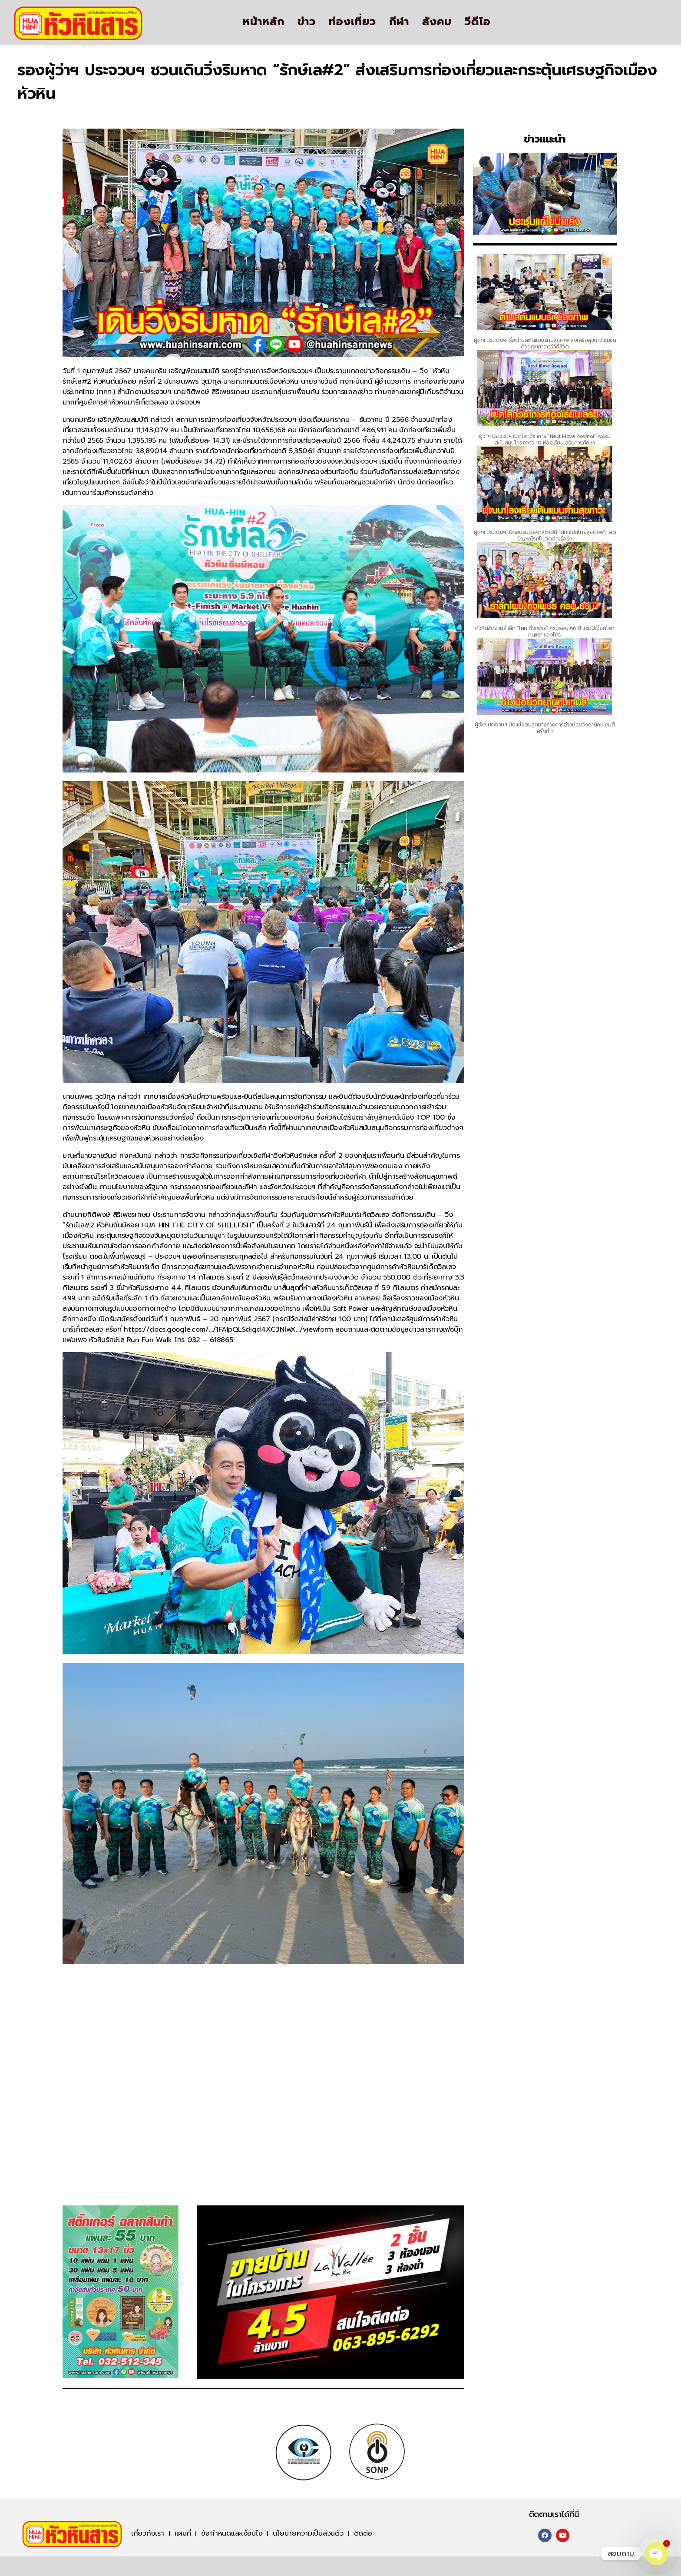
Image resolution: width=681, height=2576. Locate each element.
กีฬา (399, 21)
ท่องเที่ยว (352, 21)
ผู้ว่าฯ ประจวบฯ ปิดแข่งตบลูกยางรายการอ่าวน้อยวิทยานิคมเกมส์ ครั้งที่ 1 (545, 728)
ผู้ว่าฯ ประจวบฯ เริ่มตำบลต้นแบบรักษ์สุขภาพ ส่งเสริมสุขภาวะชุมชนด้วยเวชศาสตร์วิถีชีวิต (545, 343)
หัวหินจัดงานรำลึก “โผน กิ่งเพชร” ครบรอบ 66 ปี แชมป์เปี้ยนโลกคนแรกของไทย (545, 631)
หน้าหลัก (263, 21)
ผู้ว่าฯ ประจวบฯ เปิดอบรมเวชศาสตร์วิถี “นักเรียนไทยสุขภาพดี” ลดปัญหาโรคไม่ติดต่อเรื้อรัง (545, 535)
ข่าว (307, 21)
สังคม (437, 21)
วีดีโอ (478, 21)
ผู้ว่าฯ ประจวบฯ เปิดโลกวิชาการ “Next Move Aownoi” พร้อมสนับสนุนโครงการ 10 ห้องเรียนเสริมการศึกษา (545, 439)
